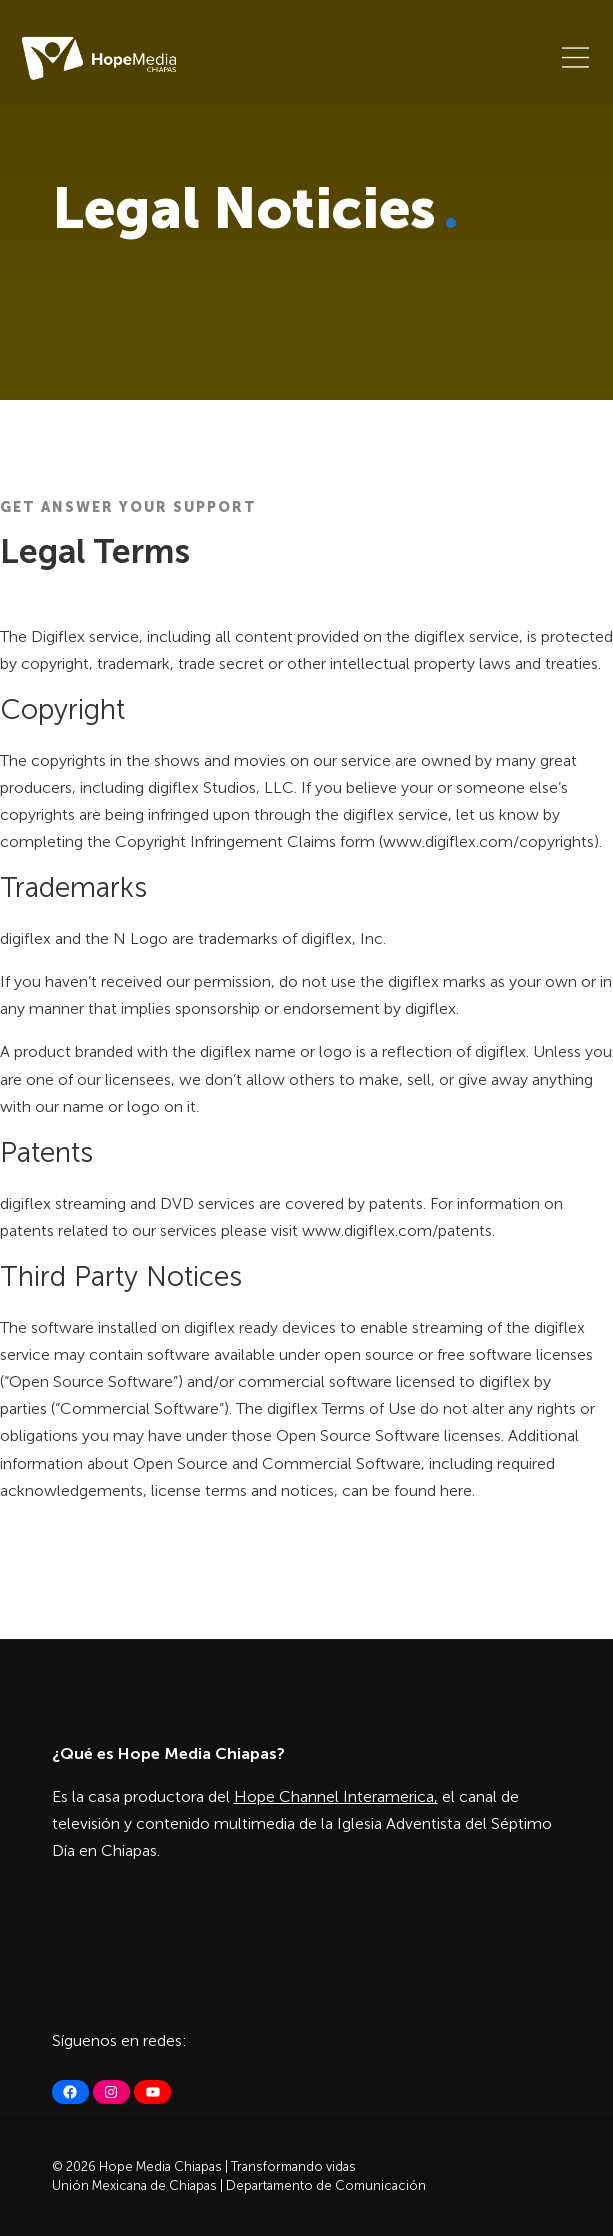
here (456, 1490)
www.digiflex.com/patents (397, 1230)
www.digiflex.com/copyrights (488, 841)
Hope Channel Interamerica (334, 1796)
